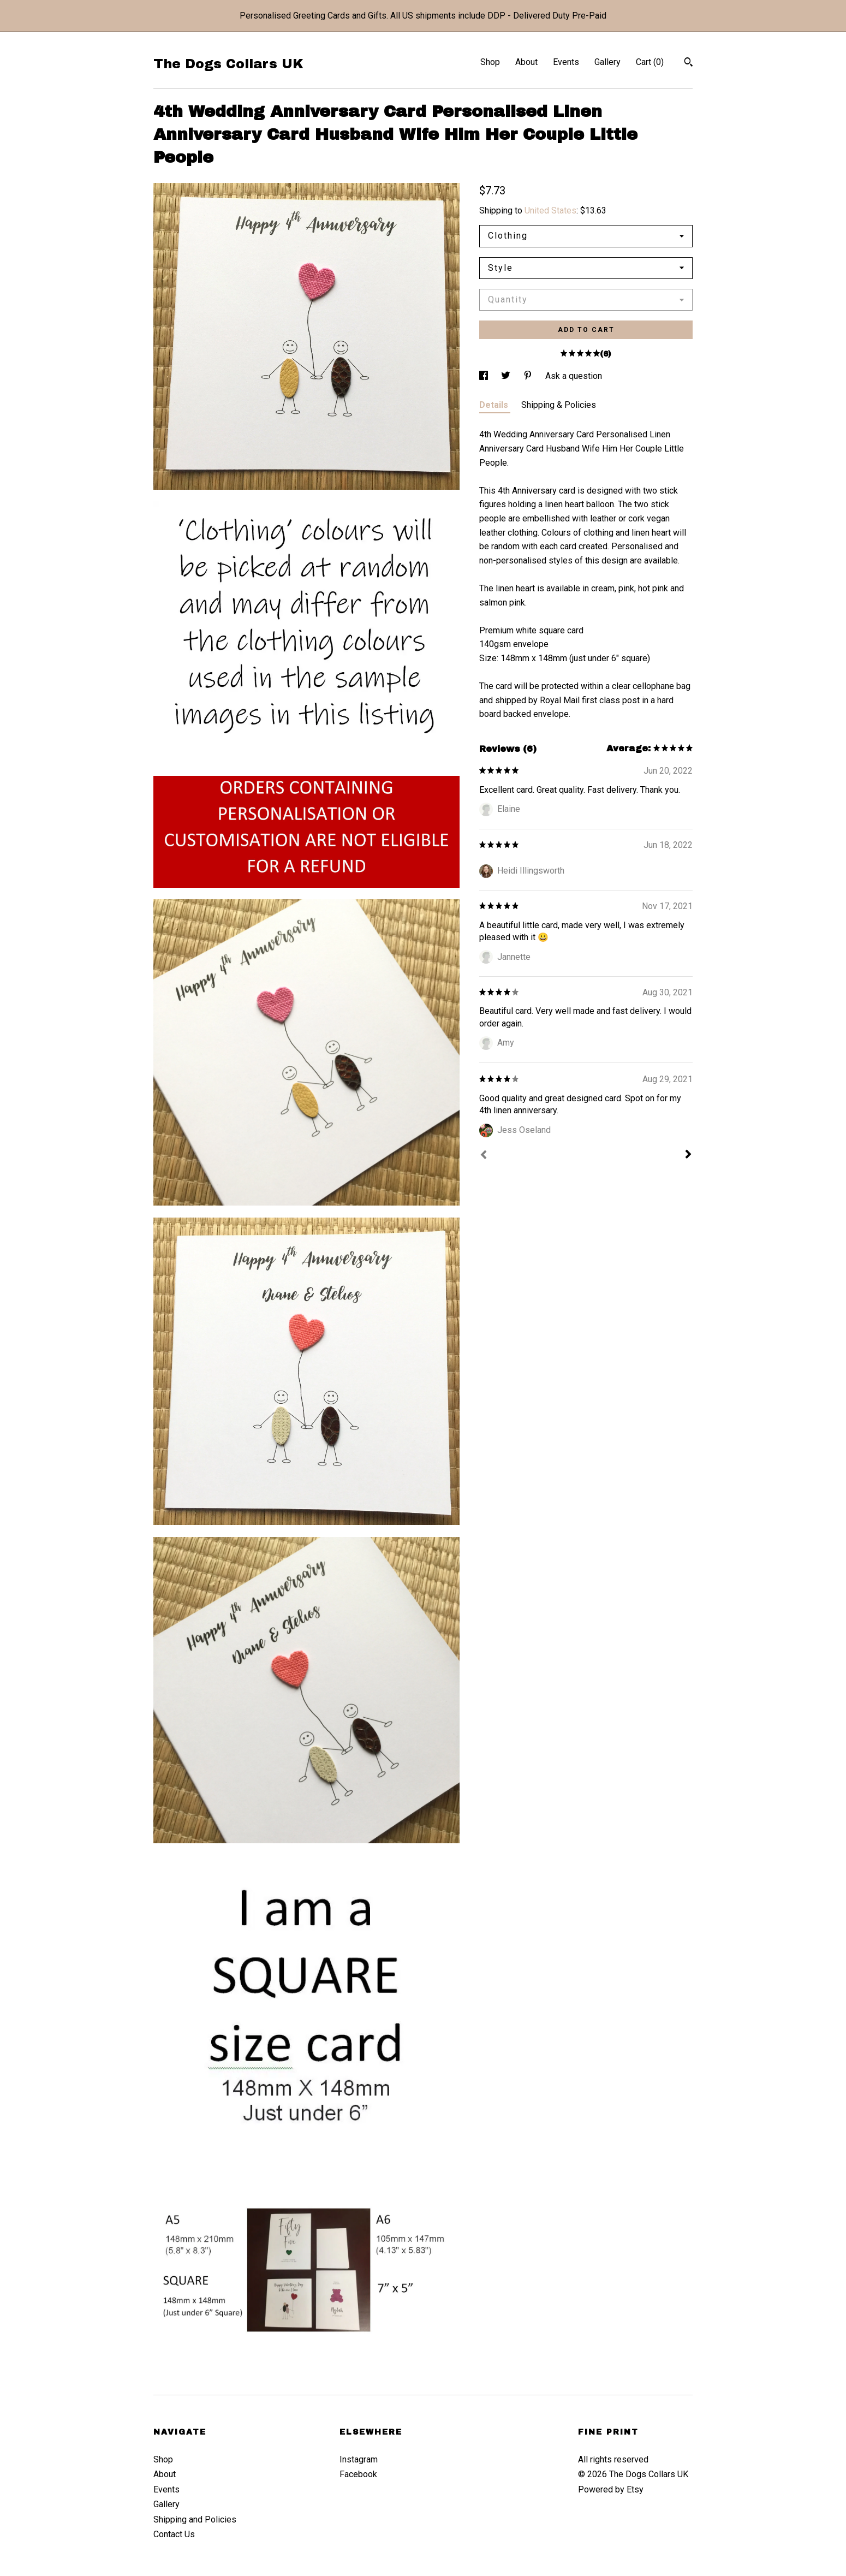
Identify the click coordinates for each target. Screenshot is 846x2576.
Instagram (358, 2459)
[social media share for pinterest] (528, 376)
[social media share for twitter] (507, 376)
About (526, 62)
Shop (490, 62)
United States (550, 210)
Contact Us (174, 2534)
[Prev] (483, 1156)
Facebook (358, 2474)
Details (494, 405)
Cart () (650, 62)
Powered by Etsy (611, 2489)
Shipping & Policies (558, 405)
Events (566, 62)
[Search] (688, 63)
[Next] (688, 1155)
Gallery (607, 62)
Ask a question (573, 376)
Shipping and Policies (194, 2519)
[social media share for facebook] (484, 376)
